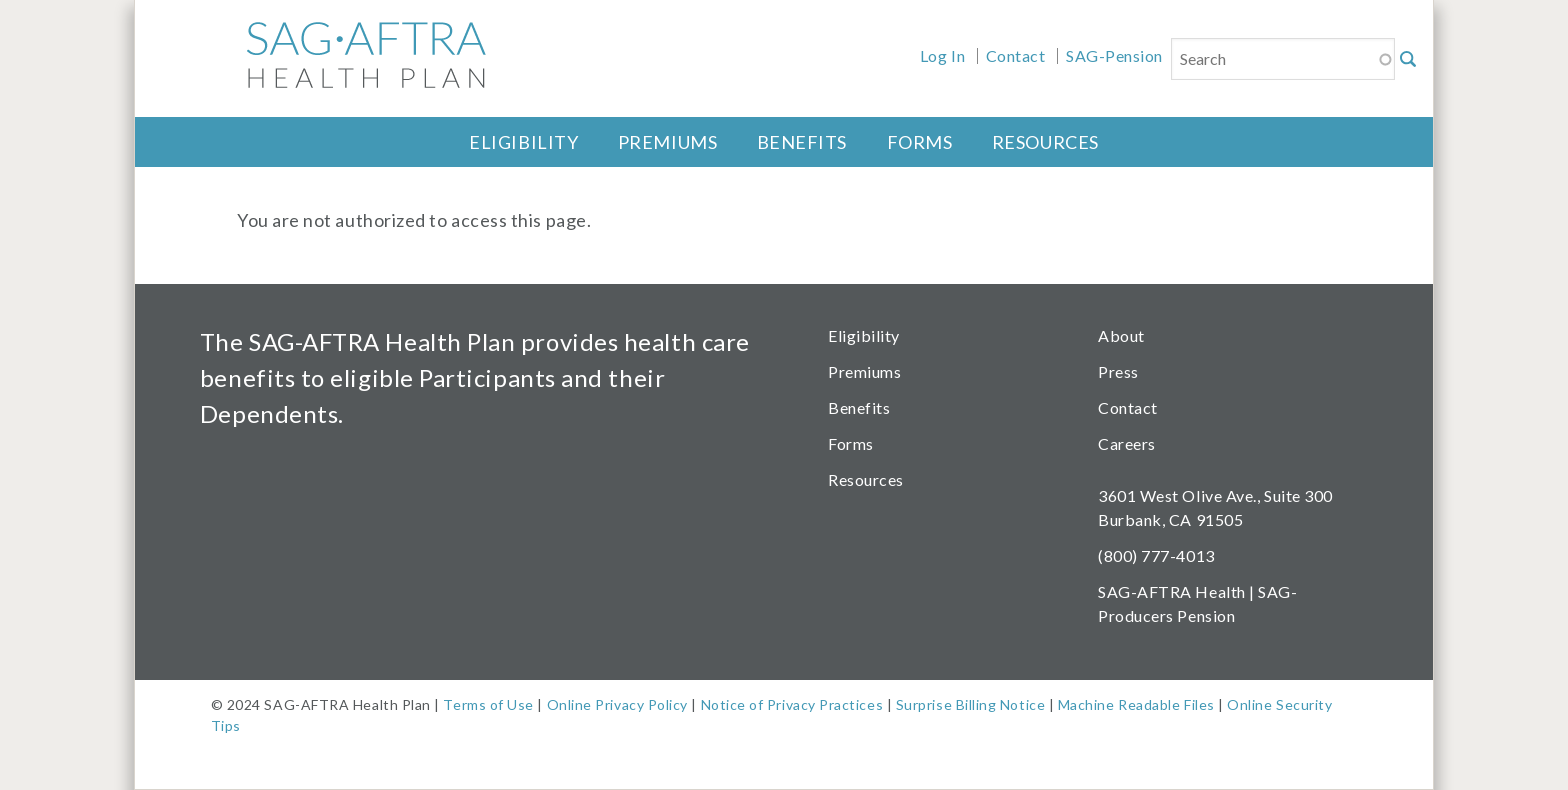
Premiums (667, 142)
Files (1197, 704)
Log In (942, 55)
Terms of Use (488, 704)
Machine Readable (1119, 704)
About (1121, 335)
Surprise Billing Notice (970, 704)
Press (1118, 371)
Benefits (802, 142)
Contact (1016, 55)
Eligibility (523, 142)
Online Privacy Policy (617, 704)
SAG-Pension (1114, 55)
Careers (1127, 443)
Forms (920, 142)
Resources (1045, 142)
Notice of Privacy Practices (792, 704)
